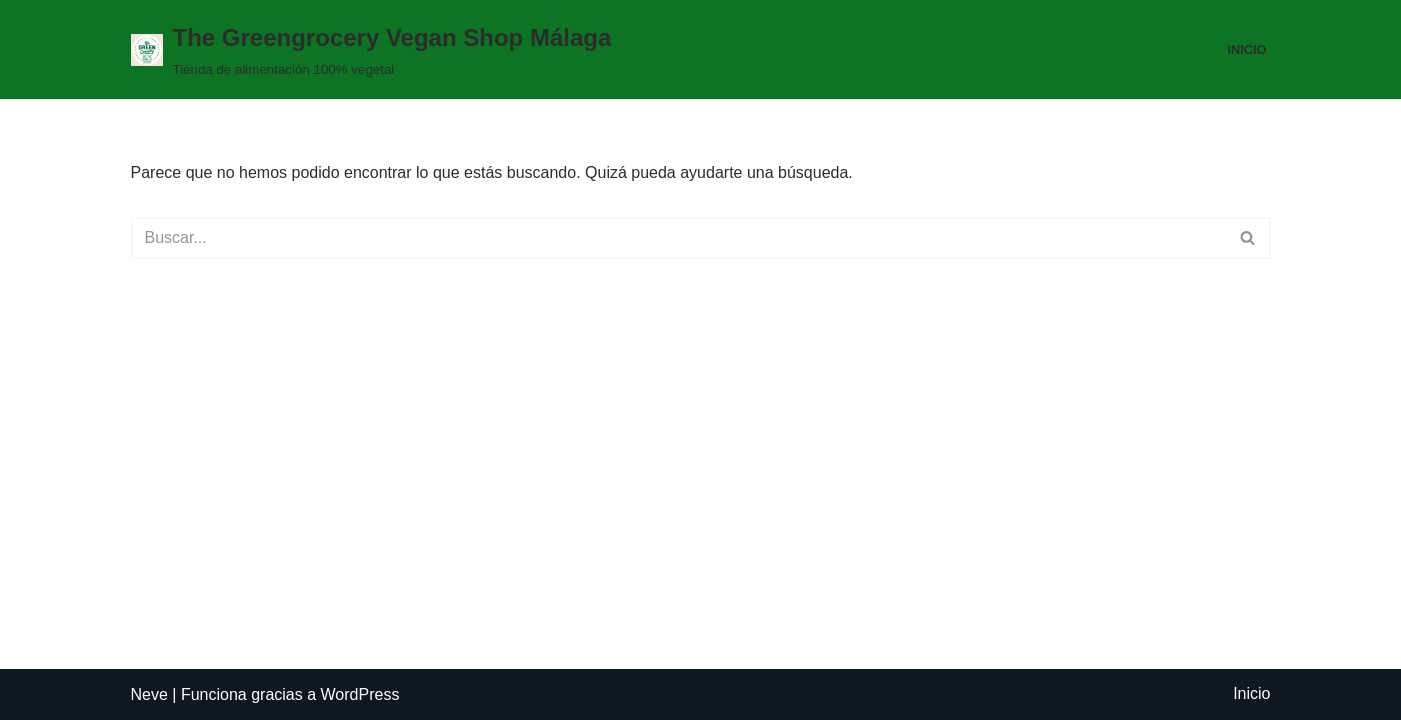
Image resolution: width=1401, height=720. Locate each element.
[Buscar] (678, 238)
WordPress (360, 694)
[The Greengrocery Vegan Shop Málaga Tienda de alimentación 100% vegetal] (371, 49)
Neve (149, 694)
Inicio (1246, 49)
